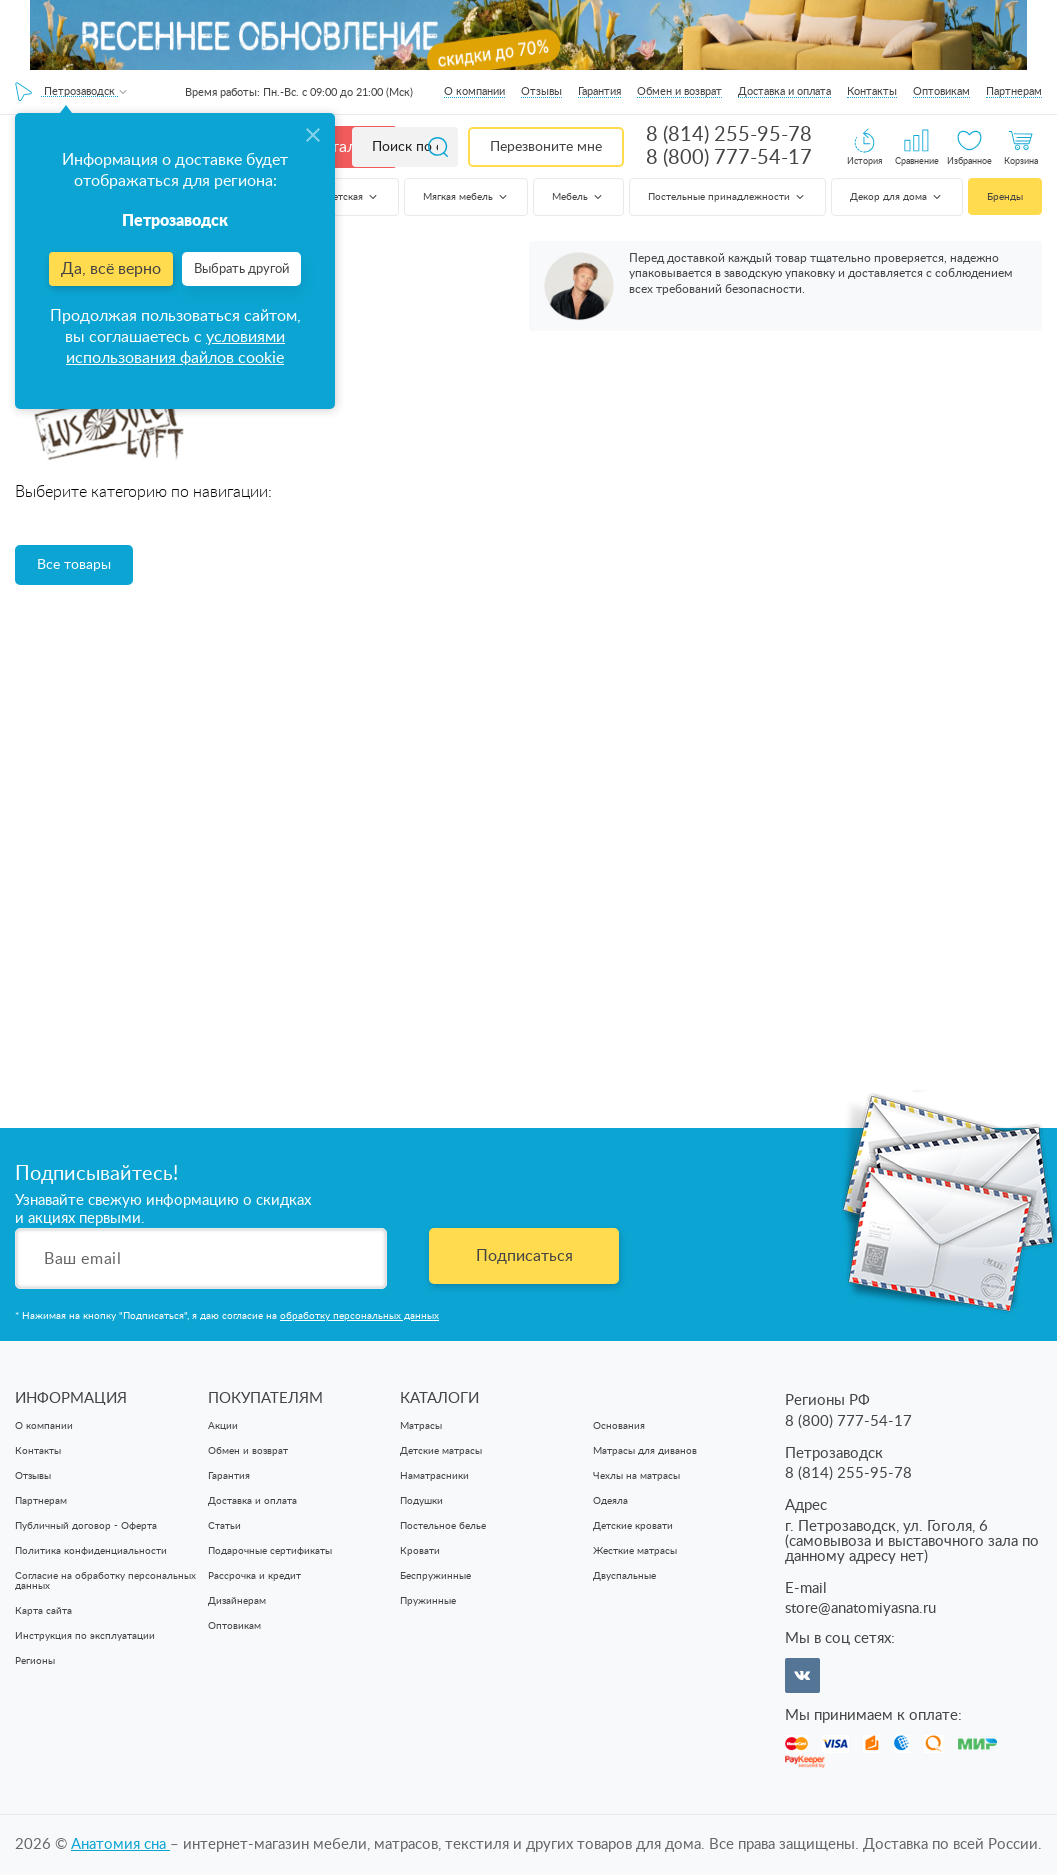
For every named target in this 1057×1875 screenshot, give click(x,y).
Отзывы (541, 91)
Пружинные (428, 1601)
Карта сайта (43, 1611)
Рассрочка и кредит (254, 1576)
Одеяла (610, 1501)
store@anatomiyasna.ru (860, 1608)
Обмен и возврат (679, 91)
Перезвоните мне (546, 147)
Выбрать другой (241, 269)
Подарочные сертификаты (270, 1551)
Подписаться (524, 1256)
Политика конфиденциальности (91, 1551)
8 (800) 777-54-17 (729, 158)
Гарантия (599, 91)
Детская (352, 197)
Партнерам (1014, 91)
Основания (619, 1426)
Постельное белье (443, 1526)
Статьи (224, 1526)
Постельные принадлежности (727, 197)
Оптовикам (941, 91)
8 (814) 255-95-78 (729, 135)
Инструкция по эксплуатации (85, 1636)
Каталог (342, 147)
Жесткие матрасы (635, 1551)
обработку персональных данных (359, 1316)
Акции (223, 1426)
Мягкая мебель (466, 197)
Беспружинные (435, 1576)
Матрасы (421, 1426)
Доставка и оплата (784, 91)
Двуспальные (624, 1576)
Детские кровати (633, 1526)
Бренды (1005, 197)
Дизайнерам (237, 1601)
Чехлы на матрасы (636, 1476)
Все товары (74, 565)
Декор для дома (897, 197)
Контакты (872, 91)
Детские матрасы (441, 1451)
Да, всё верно (111, 269)
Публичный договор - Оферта (86, 1526)
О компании (474, 91)
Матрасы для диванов (645, 1451)
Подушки (421, 1501)
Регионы (35, 1661)
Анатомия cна (120, 1844)
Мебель (578, 197)
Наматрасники (434, 1476)
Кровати (420, 1551)
